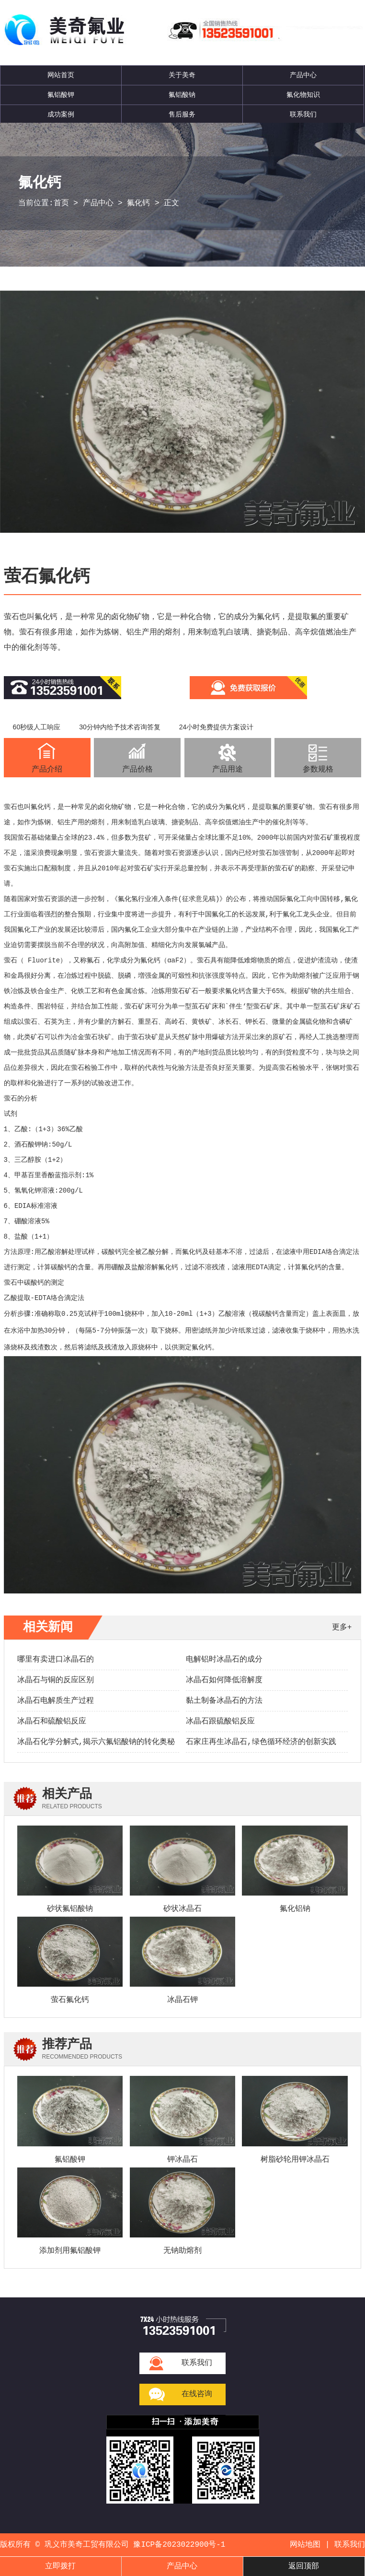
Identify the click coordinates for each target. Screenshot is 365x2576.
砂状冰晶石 (182, 1909)
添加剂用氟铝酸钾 (70, 2251)
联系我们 (303, 114)
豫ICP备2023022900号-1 (179, 2545)
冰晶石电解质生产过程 (55, 1701)
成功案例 (60, 114)
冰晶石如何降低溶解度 (224, 1680)
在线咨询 (197, 2394)
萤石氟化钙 (70, 2000)
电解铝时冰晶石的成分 (224, 1659)
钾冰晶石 (182, 2159)
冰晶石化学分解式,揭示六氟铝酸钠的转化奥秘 (96, 1742)
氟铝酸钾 (60, 95)
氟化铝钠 (295, 1909)
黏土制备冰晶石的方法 (224, 1701)
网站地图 (305, 2545)
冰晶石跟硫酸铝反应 (220, 1721)
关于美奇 (182, 75)
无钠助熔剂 (182, 2251)
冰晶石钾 (182, 2000)
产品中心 (303, 75)
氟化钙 (138, 203)
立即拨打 (60, 2566)
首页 (61, 203)
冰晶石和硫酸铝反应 (51, 1721)
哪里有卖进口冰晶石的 (55, 1659)
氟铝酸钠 (182, 95)
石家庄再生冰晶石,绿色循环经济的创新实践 (261, 1742)
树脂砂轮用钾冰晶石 (295, 2159)
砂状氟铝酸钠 (70, 1909)
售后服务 (182, 114)
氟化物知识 (303, 95)
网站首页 (60, 75)
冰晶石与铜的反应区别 (55, 1680)
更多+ (342, 1627)
